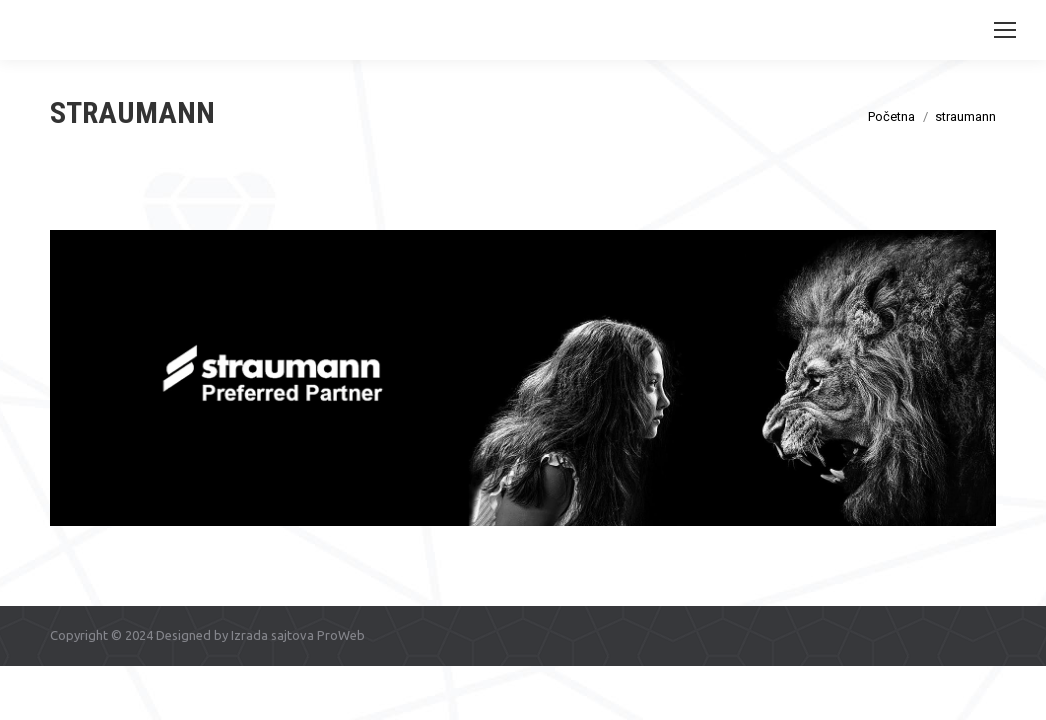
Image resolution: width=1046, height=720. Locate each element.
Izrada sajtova (272, 635)
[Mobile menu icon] (1005, 30)
